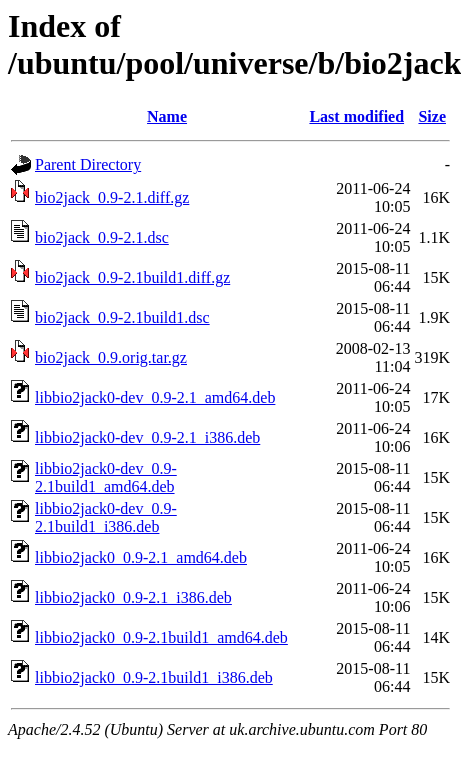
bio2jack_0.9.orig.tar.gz (111, 357)
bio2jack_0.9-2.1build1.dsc (122, 317)
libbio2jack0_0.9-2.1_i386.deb (133, 597)
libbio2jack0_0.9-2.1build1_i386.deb (154, 677)
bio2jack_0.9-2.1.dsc (102, 237)
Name (167, 116)
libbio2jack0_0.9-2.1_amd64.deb (141, 557)
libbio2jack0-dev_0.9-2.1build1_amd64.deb (106, 477)
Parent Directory (88, 164)
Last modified (356, 116)
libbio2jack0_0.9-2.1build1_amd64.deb (161, 637)
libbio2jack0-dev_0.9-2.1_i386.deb (147, 437)
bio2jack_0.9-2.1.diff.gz (112, 197)
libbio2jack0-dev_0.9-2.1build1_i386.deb (106, 517)
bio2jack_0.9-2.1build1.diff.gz (132, 277)
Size (432, 116)
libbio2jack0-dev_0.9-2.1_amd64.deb (155, 397)
